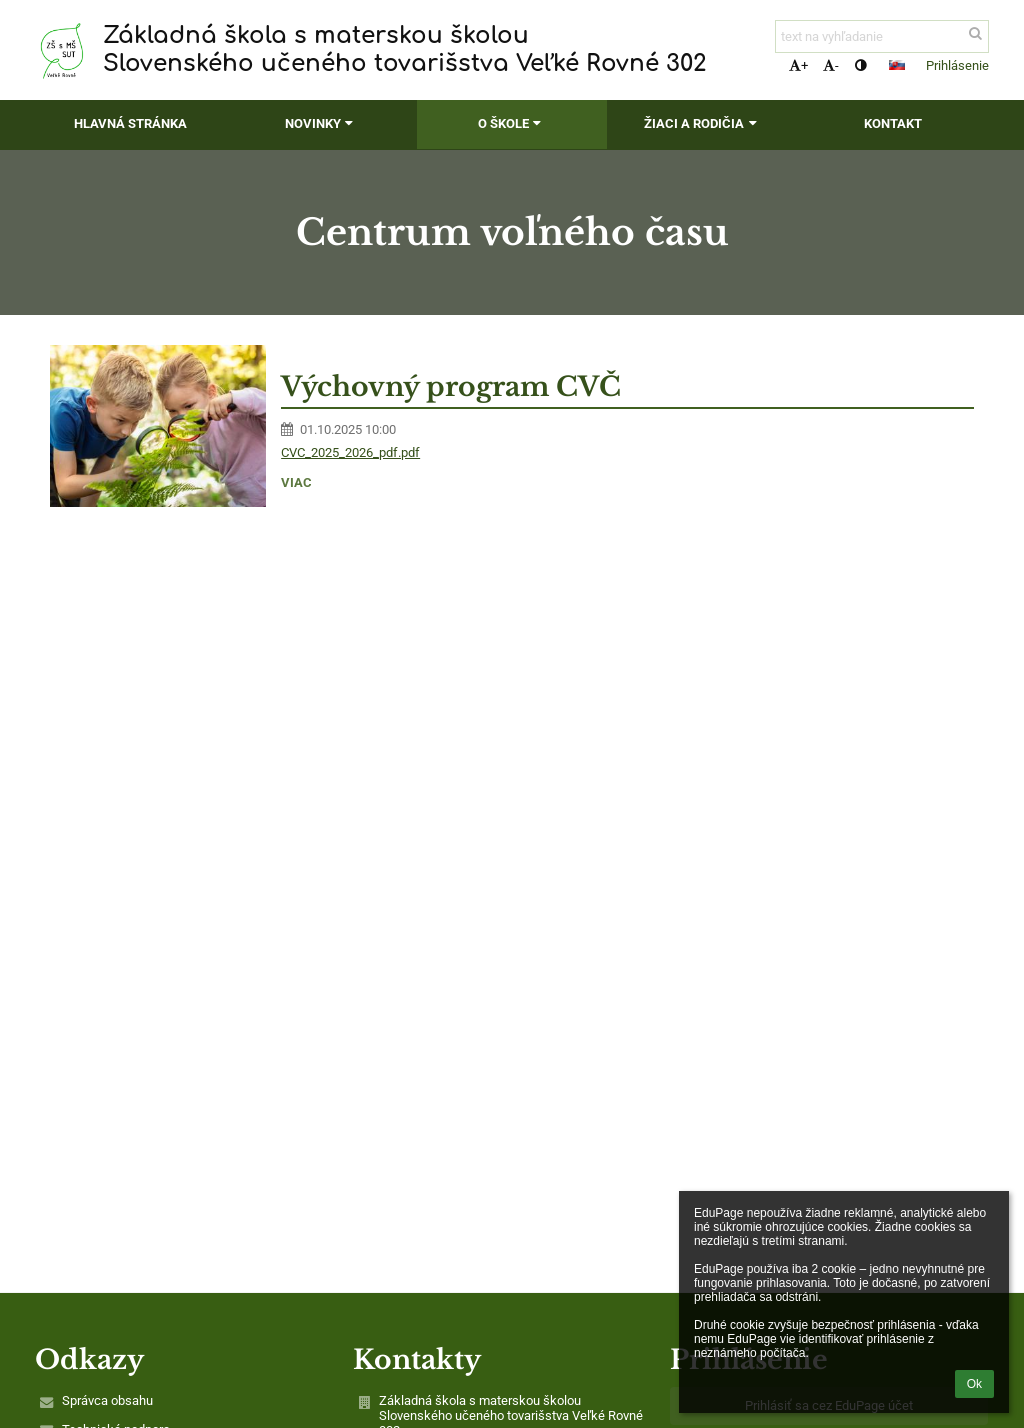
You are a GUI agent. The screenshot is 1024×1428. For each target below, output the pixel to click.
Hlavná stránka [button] (130, 123)
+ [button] (798, 65)
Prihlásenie (957, 65)
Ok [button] (974, 1384)
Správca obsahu (107, 1400)
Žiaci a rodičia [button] (702, 123)
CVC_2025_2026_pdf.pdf (350, 452)
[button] (897, 65)
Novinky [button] (321, 123)
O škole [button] (512, 123)
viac (296, 482)
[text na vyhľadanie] (882, 36)
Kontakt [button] (893, 123)
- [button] (831, 65)
